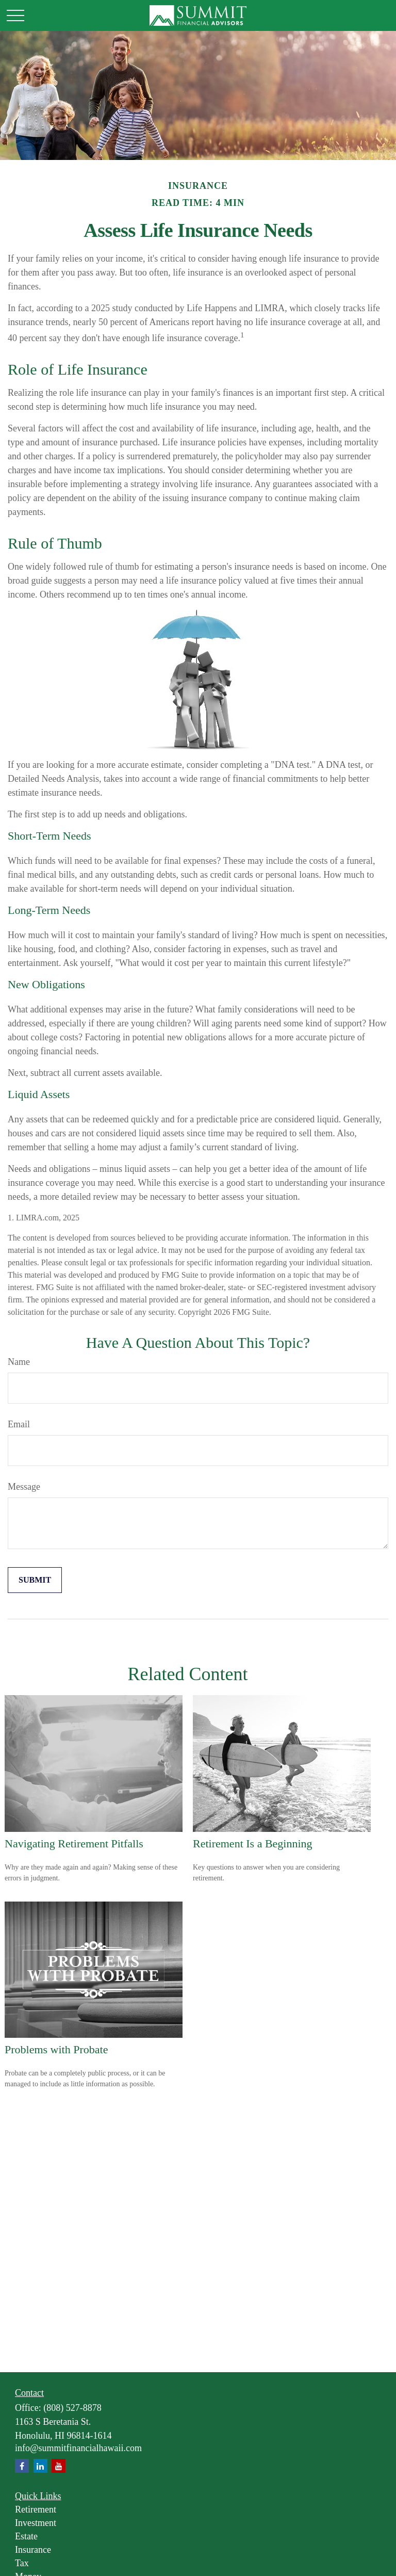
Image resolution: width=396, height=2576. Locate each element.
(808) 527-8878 (72, 2408)
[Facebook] (22, 2466)
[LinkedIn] (40, 2466)
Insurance (33, 2550)
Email (19, 1424)
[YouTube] (58, 2466)
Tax (22, 2563)
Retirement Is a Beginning (252, 1843)
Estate (26, 2536)
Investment (35, 2523)
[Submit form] (35, 1580)
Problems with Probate (56, 2049)
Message (24, 1487)
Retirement (35, 2509)
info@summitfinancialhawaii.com (78, 2448)
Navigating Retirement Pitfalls (74, 1843)
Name (19, 1362)
